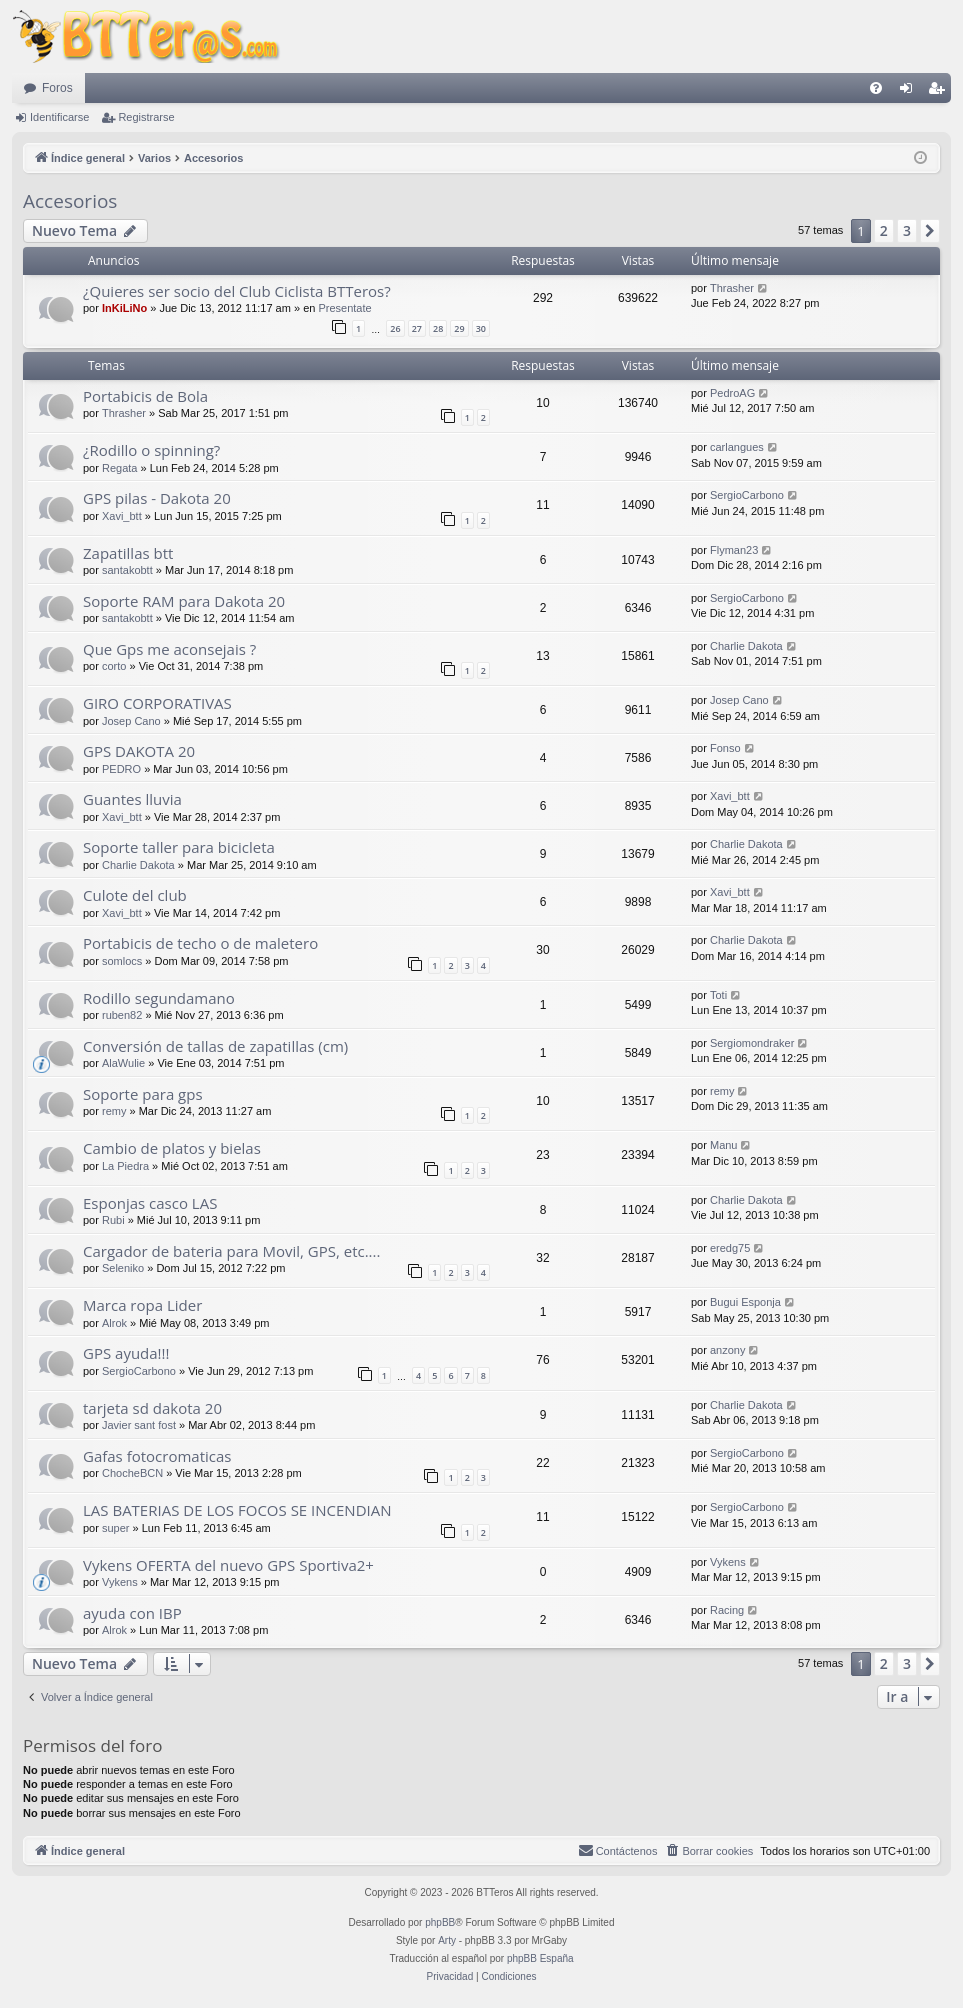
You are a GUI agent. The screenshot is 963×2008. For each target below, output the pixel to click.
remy (114, 1111)
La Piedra (125, 1166)
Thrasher (732, 288)
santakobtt (127, 570)
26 (395, 328)
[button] (930, 231)
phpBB (440, 1922)
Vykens (120, 1582)
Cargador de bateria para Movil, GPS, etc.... (231, 1251)
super (116, 1528)
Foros (57, 88)
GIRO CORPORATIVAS (157, 703)
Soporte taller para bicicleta (179, 847)
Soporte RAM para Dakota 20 (184, 601)
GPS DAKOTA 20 (139, 751)
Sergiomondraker (752, 1043)
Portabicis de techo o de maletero (200, 943)
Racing (727, 1610)
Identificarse (59, 117)
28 (438, 328)
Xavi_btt (122, 516)
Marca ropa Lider (142, 1305)
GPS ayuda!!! (126, 1353)
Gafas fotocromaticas (157, 1456)
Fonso (725, 748)
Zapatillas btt (128, 553)
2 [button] (884, 230)
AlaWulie (123, 1063)
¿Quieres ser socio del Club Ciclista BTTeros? (237, 291)
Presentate (344, 308)
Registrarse (146, 117)
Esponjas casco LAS (150, 1203)
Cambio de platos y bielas (172, 1148)
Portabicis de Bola (145, 396)
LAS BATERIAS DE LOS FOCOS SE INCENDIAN (237, 1510)
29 (459, 328)
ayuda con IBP (132, 1613)
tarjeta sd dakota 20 (152, 1408)
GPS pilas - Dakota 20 (157, 498)
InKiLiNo (124, 308)
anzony (727, 1350)
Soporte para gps (143, 1094)
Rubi (113, 1220)
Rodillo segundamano (159, 998)
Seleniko (123, 1268)
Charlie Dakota (746, 646)
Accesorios (70, 201)
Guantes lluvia (132, 799)
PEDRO (121, 769)
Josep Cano (131, 721)
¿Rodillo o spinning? (151, 450)
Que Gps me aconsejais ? (169, 649)
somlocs (122, 961)
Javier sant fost (139, 1425)
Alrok (114, 1323)
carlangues (737, 447)
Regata (119, 468)
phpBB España (540, 1958)
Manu (724, 1145)
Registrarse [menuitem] (940, 92)
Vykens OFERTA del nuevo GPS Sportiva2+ (228, 1565)
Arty (447, 1940)
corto (114, 666)
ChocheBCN (132, 1473)
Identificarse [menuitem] (910, 92)
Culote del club (135, 895)
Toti (718, 995)
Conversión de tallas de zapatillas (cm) (215, 1046)
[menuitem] (876, 88)
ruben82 (122, 1015)
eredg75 (730, 1248)
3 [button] (907, 230)
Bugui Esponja (745, 1302)
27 (417, 328)
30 (481, 328)
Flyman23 (734, 550)
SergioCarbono (747, 495)
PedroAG (732, 393)
